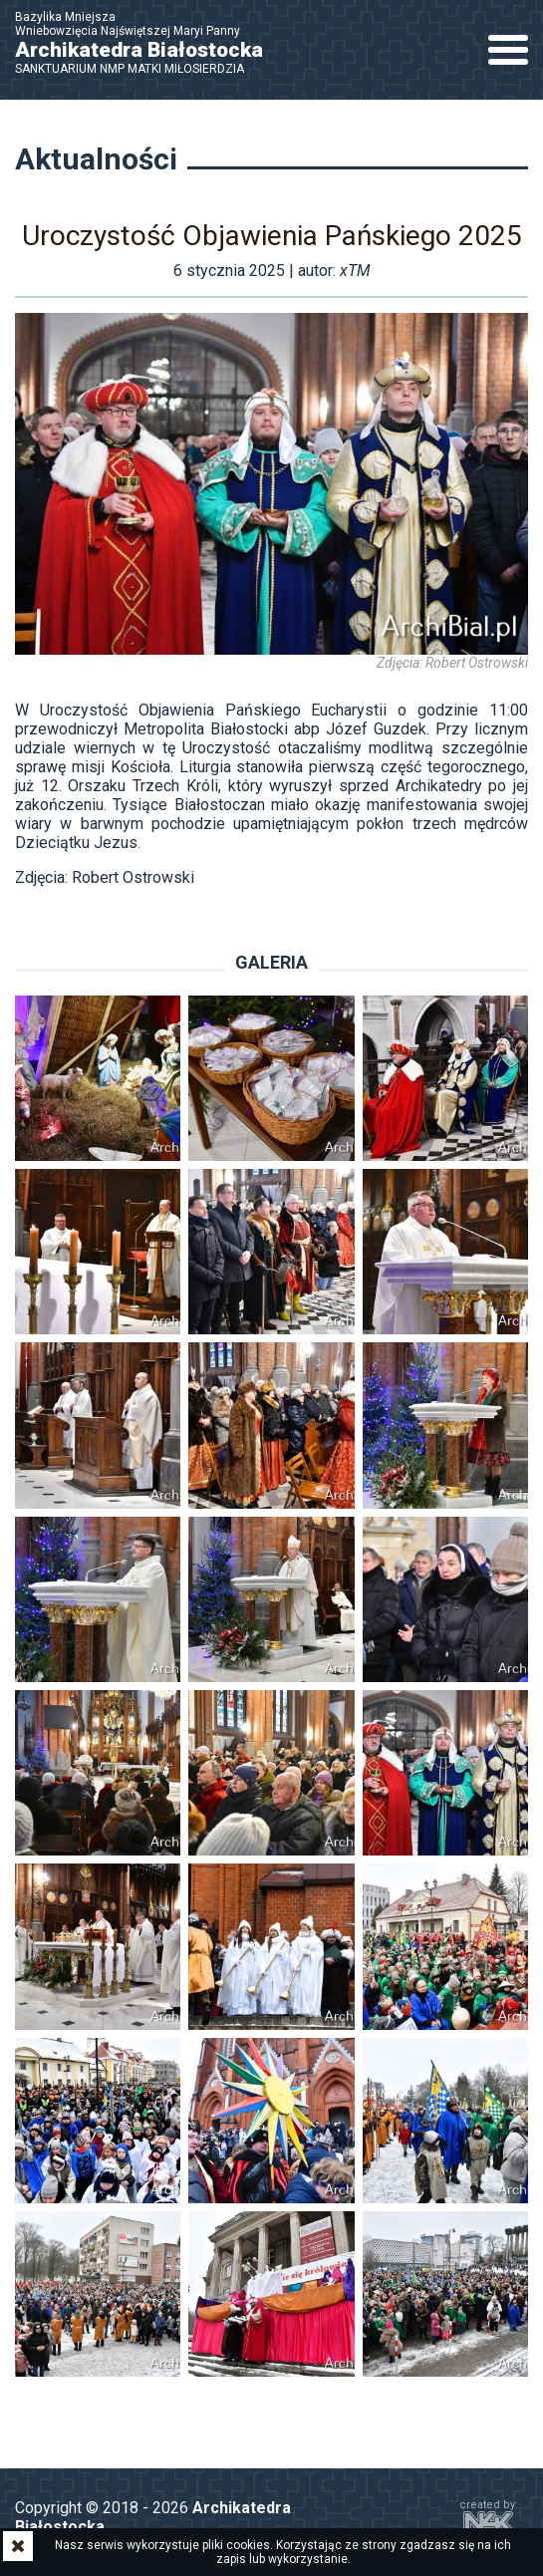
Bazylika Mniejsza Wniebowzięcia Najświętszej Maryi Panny (149, 43)
